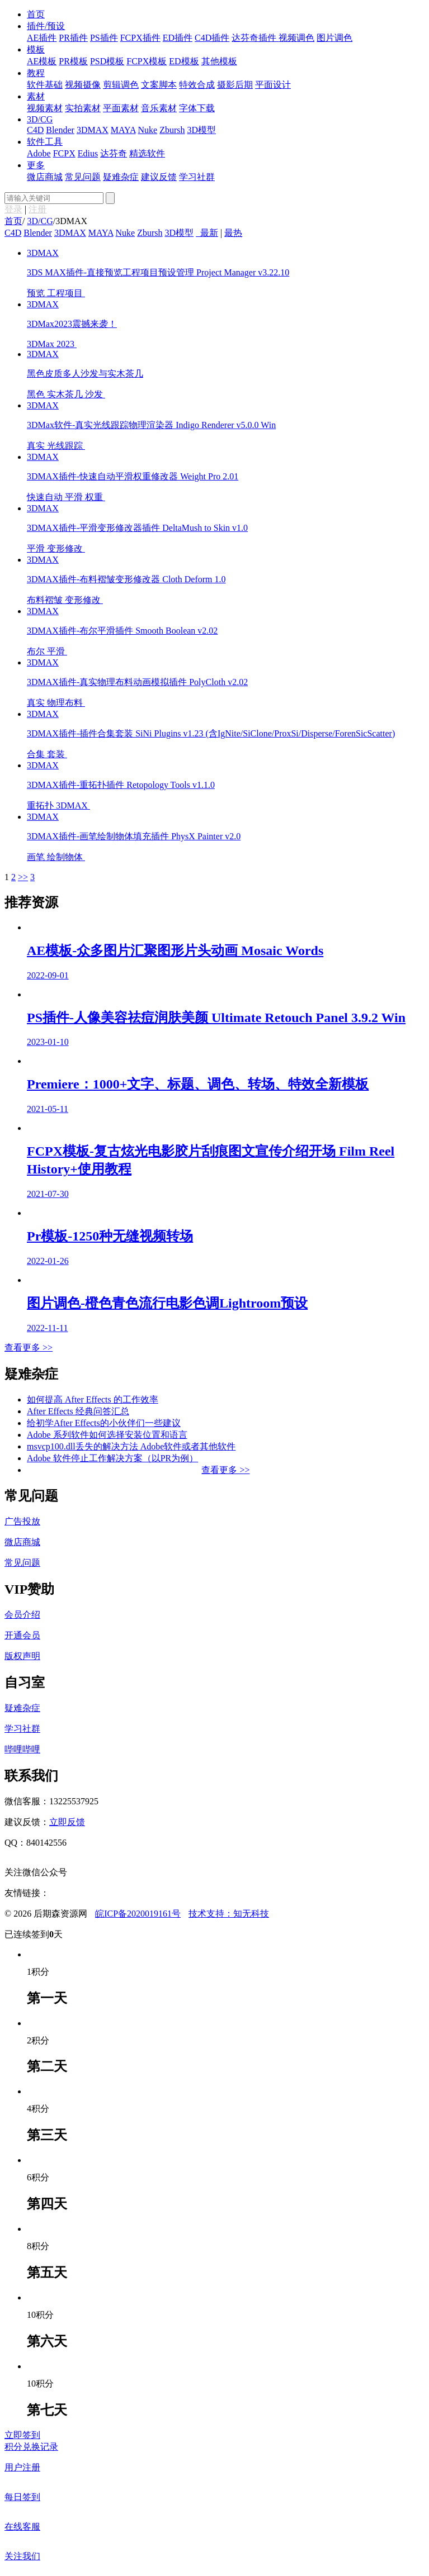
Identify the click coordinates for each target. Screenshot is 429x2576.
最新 (209, 232)
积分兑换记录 (31, 2446)
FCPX (64, 153)
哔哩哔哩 (22, 1749)
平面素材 (121, 108)
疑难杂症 (121, 177)
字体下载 (197, 108)
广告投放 (22, 1521)
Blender (60, 130)
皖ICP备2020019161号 (138, 1913)
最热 (233, 232)
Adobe (39, 153)
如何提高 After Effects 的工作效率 (92, 1399)
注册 (37, 209)
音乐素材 (159, 108)
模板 (36, 49)
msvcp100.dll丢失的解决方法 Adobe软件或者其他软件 (131, 1446)
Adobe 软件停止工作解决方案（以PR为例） (112, 1458)
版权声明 (22, 1656)
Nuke (148, 130)
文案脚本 (159, 84)
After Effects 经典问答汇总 (78, 1411)
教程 (36, 73)
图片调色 (334, 37)
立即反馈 (67, 1822)
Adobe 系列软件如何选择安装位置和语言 (107, 1434)
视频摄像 (83, 84)
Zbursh (172, 130)
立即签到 (22, 2435)
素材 (36, 96)
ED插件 (177, 37)
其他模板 (219, 61)
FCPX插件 (140, 37)
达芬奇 (113, 153)
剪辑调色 (121, 84)
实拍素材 (83, 108)
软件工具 (45, 141)
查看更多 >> (28, 1347)
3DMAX (93, 130)
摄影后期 (235, 84)
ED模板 (184, 61)
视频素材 (45, 108)
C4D (35, 130)
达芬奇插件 (255, 37)
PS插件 (104, 37)
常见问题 (83, 177)
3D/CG (40, 119)
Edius (88, 153)
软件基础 (45, 84)
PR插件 (73, 37)
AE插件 (41, 37)
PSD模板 (107, 61)
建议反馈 (159, 177)
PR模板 (73, 61)
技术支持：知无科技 (228, 1913)
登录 (13, 209)
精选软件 (147, 153)
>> (23, 877)
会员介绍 (22, 1614)
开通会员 (22, 1635)
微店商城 (45, 177)
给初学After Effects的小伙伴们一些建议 (104, 1423)
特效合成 (197, 84)
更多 (36, 165)
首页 (36, 14)
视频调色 (296, 37)
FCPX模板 (146, 61)
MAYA (123, 130)
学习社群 (197, 177)
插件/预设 (46, 26)
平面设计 (273, 84)
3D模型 (201, 130)
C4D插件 (212, 37)
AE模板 (41, 61)
